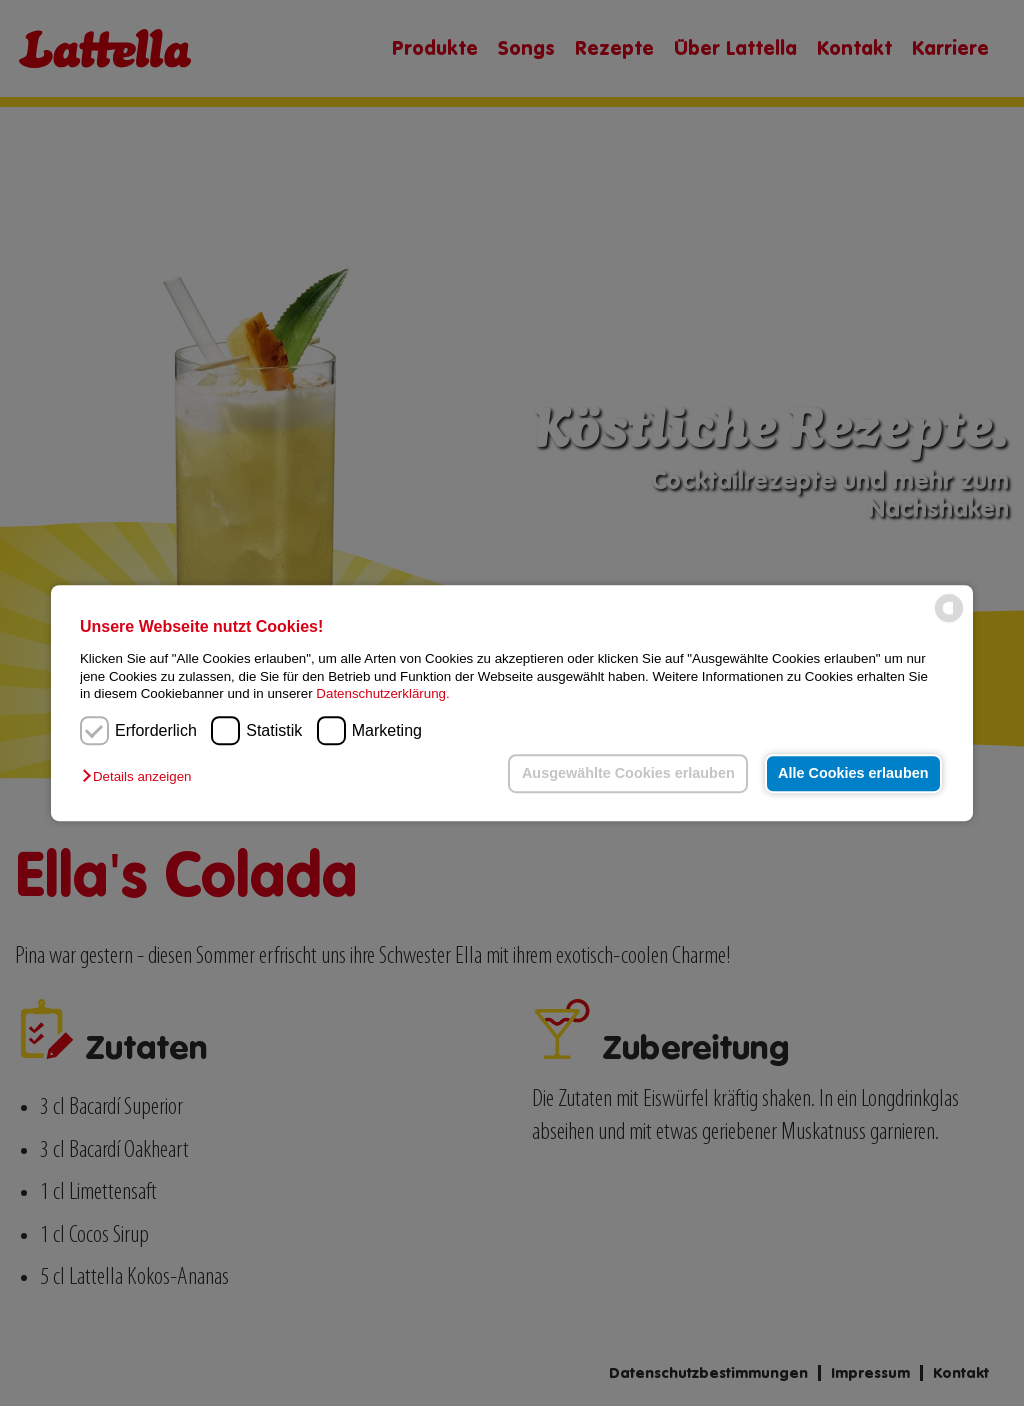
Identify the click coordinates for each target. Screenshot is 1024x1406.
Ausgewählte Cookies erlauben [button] (628, 773)
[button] (141, 777)
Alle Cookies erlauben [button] (853, 773)
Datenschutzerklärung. (382, 693)
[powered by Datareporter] (949, 621)
